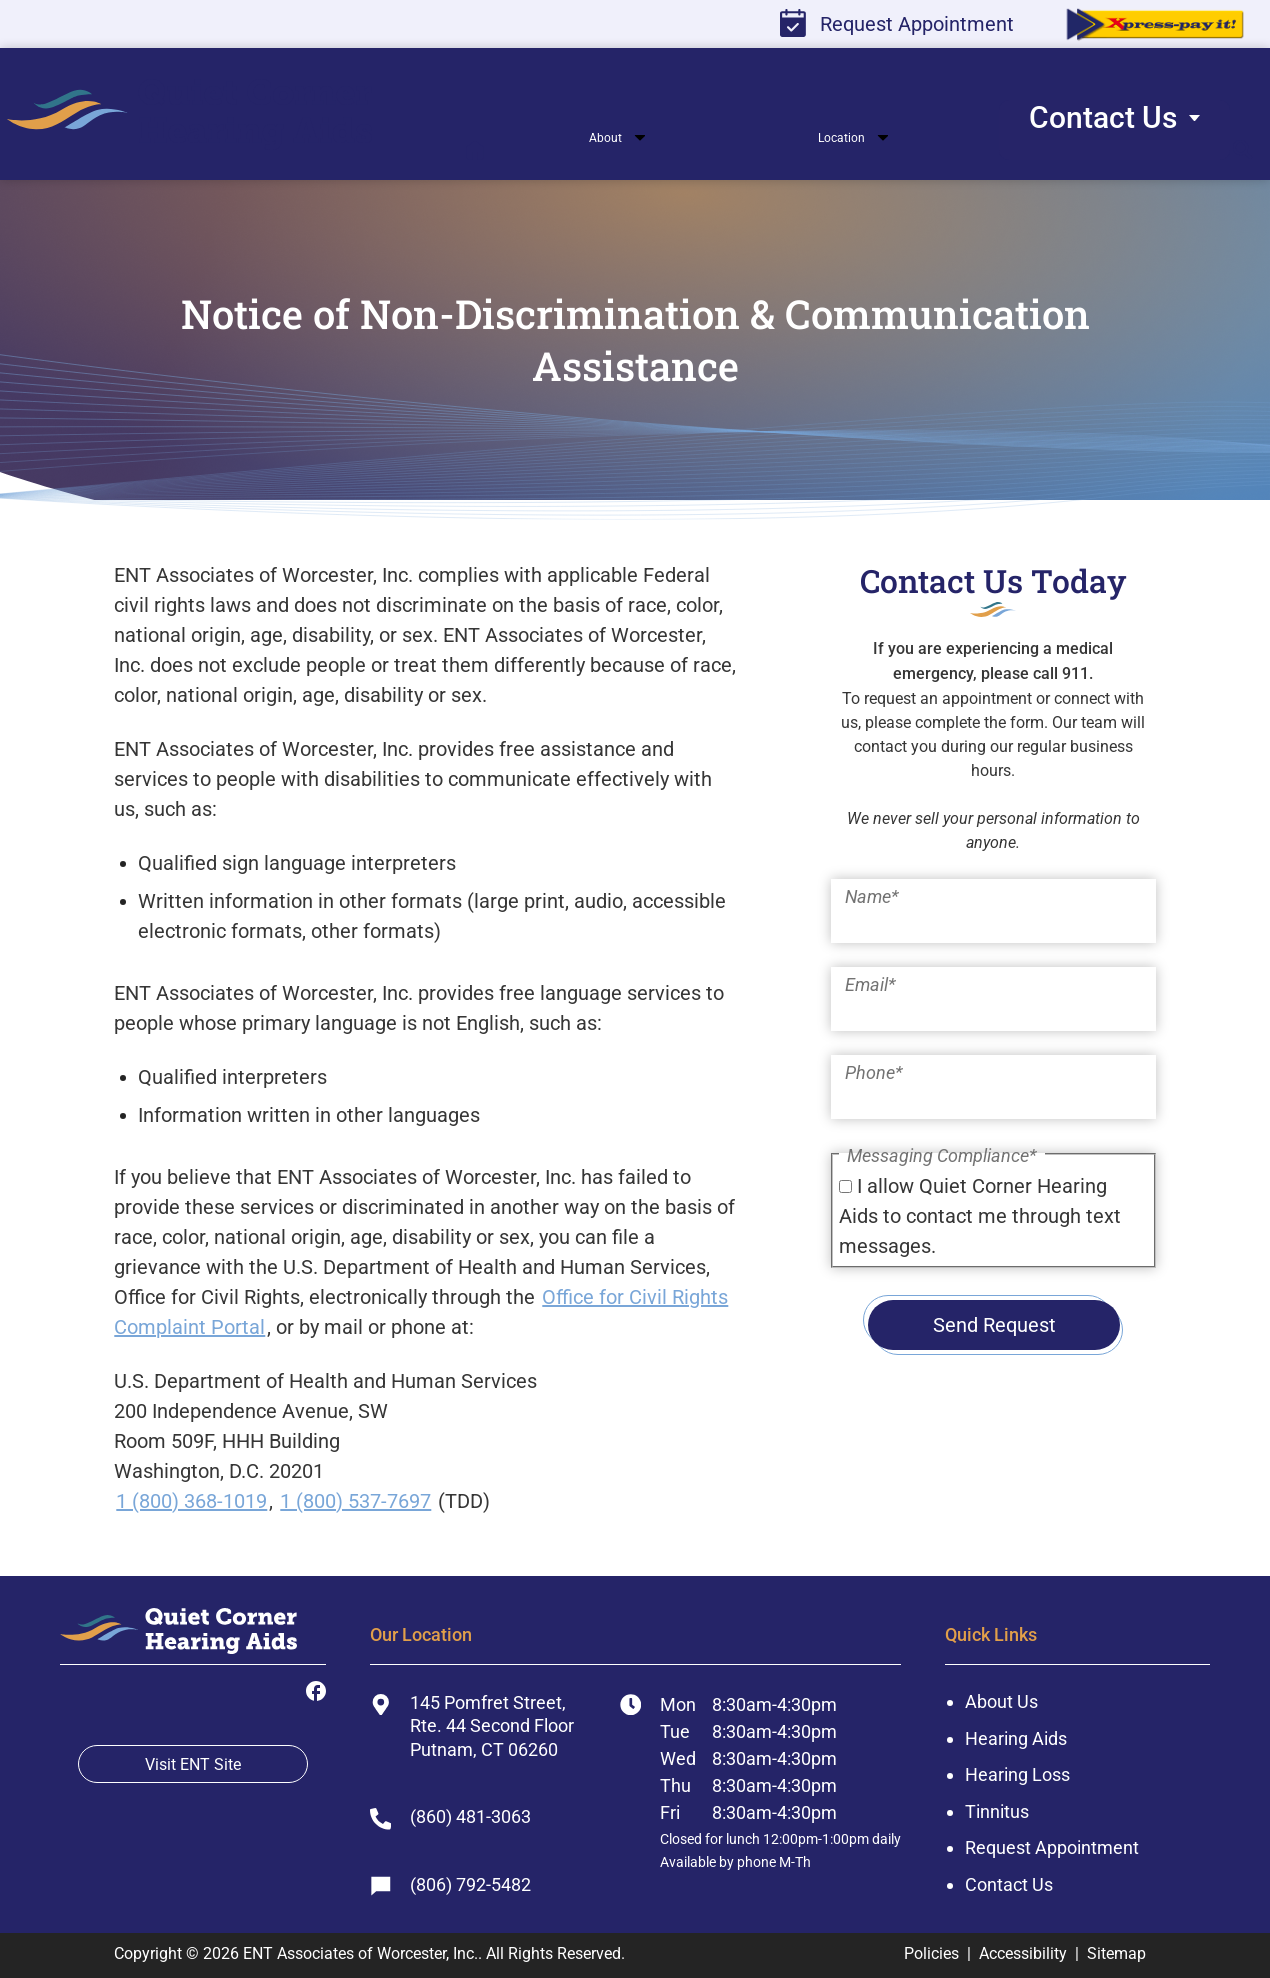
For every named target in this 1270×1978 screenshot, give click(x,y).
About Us (1001, 1701)
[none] (536, 148)
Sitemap (1116, 1953)
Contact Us (1009, 1884)
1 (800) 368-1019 (191, 1501)
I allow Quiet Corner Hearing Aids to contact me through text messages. (980, 1216)
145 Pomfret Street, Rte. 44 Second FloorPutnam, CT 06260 (472, 1726)
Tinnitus (997, 1811)
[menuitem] (204, 119)
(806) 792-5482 (450, 1885)
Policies (931, 1953)
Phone (874, 1072)
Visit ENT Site (193, 1764)
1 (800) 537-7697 (355, 1501)
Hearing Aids (1016, 1738)
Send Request (994, 1325)
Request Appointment (897, 23)
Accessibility (1023, 1953)
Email (870, 984)
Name (872, 896)
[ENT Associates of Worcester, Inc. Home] (178, 1636)
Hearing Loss (1017, 1774)
